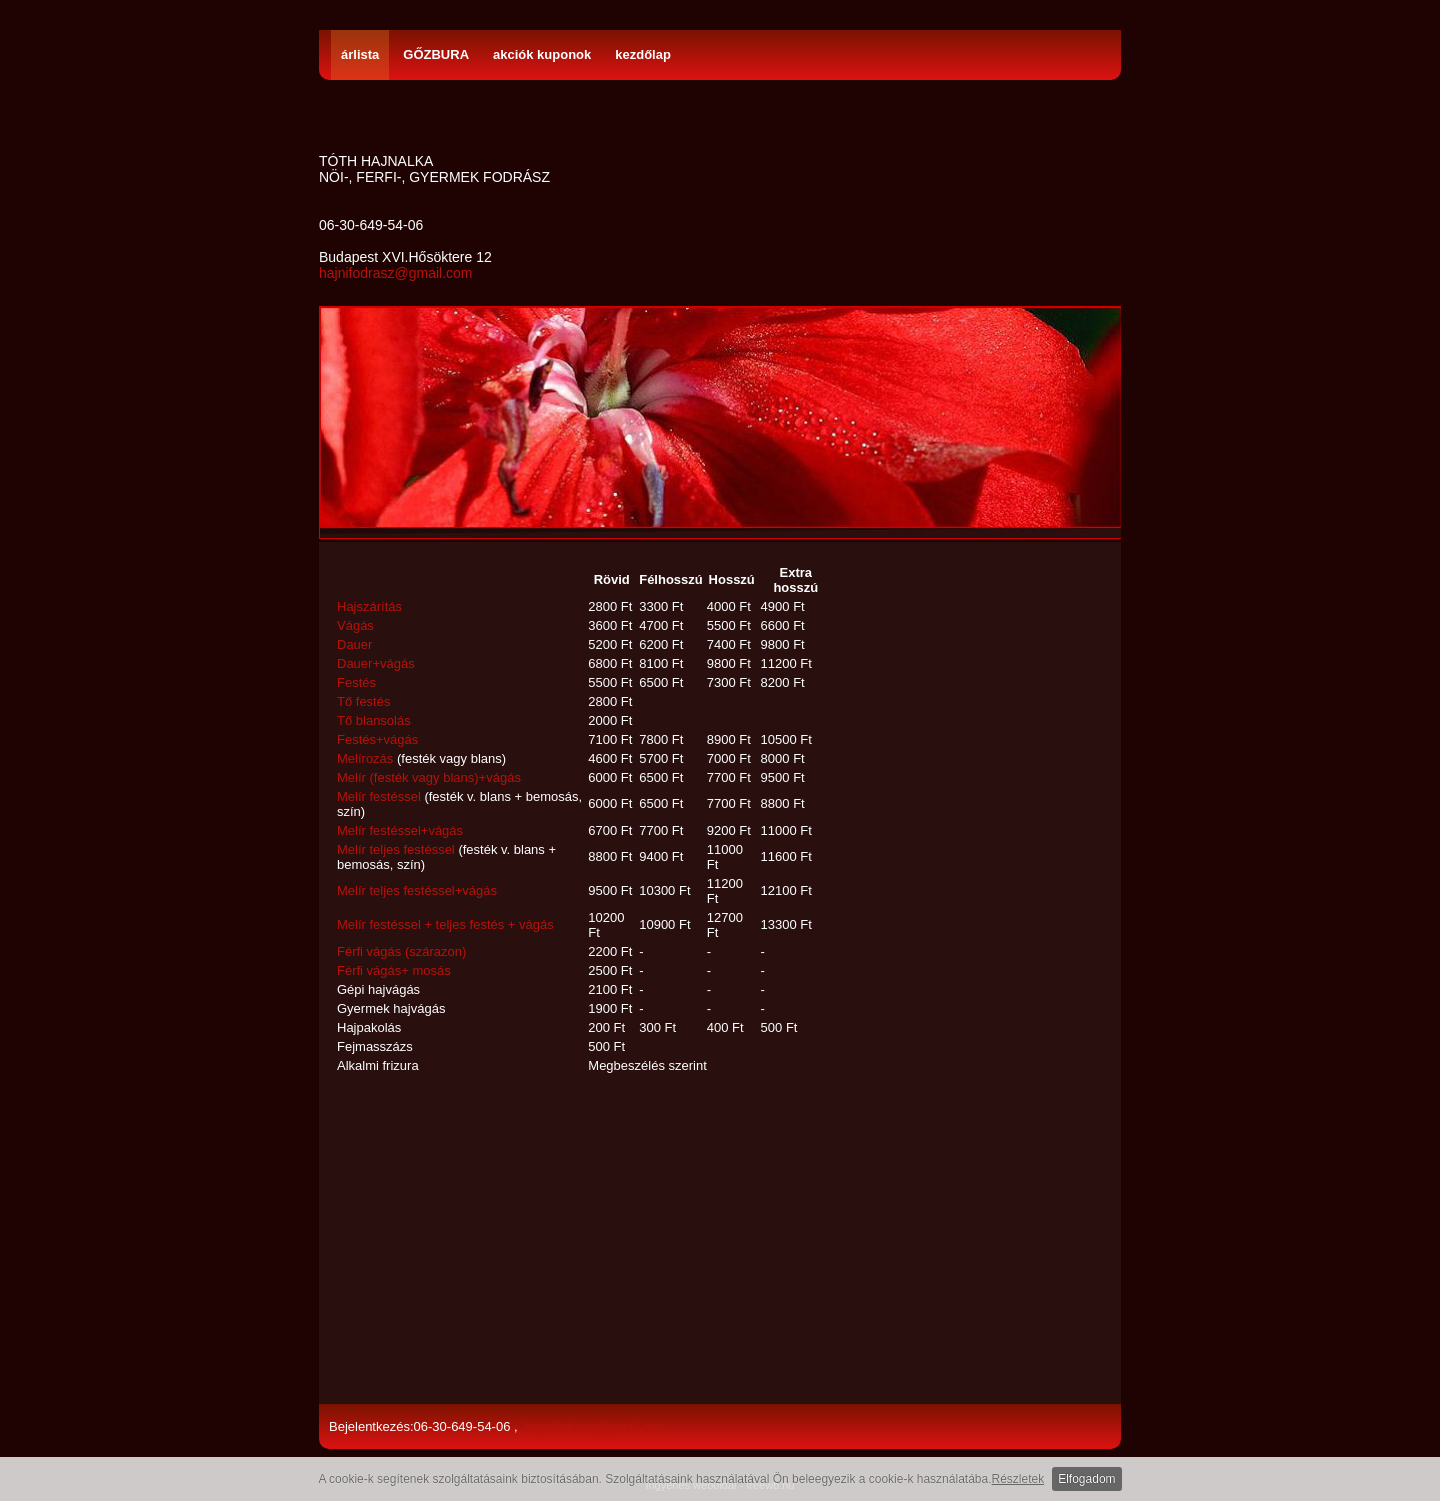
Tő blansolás (374, 720)
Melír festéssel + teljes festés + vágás (445, 924)
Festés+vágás (377, 739)
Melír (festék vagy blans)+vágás (429, 777)
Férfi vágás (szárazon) (401, 951)
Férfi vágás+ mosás (394, 970)
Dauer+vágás (376, 663)
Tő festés (363, 701)
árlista (360, 54)
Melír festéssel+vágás (400, 830)
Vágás (355, 625)
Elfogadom (1086, 1479)
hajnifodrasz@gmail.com (396, 273)
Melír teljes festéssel (396, 849)
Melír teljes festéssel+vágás (417, 890)
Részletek (1018, 1479)
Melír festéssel (379, 796)
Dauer (354, 644)
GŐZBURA (436, 54)
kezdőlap (643, 54)
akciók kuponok (542, 54)
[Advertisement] (584, 1241)
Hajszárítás (369, 606)
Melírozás (365, 758)
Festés (356, 682)
